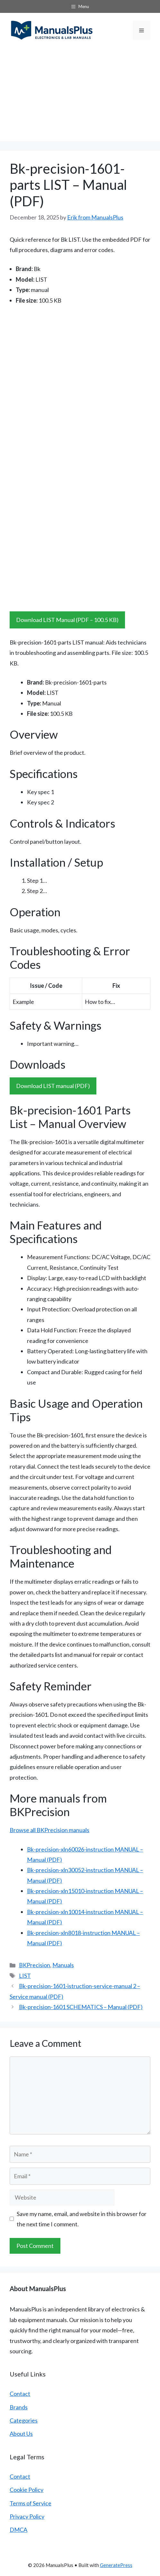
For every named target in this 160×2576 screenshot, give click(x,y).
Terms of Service (30, 2503)
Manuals (63, 1964)
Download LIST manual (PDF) (53, 1085)
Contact (20, 2393)
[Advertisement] (80, 96)
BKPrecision (34, 1964)
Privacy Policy (27, 2516)
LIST (25, 1975)
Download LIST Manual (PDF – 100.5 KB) (67, 619)
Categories (24, 2420)
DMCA (18, 2529)
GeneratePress (116, 2565)
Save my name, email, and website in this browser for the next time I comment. (82, 2219)
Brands (19, 2407)
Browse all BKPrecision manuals (49, 1829)
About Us (21, 2433)
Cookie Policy (26, 2489)
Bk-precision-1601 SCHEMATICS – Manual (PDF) (81, 2006)
